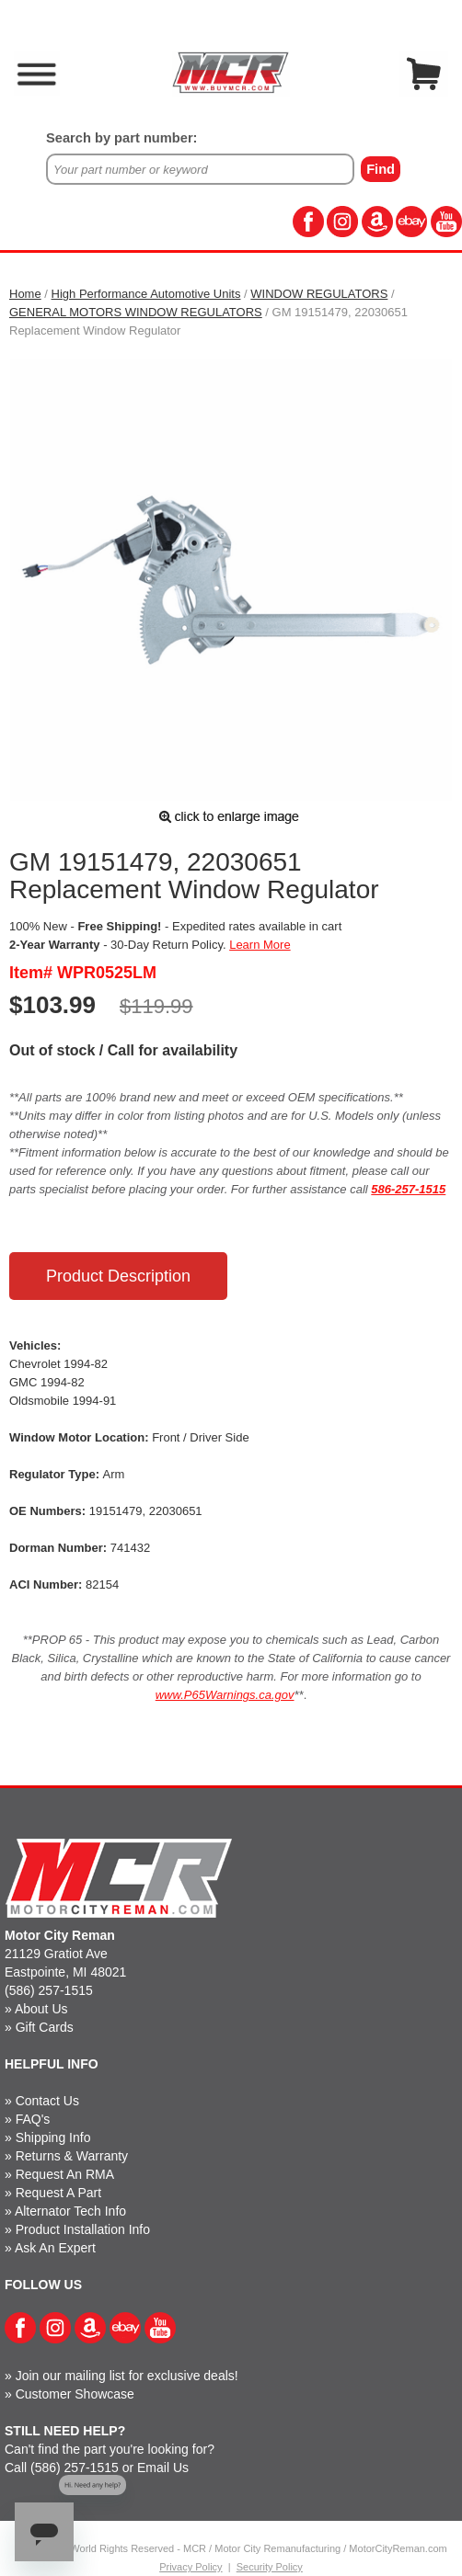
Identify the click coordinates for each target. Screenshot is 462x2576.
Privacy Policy (190, 2566)
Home (25, 294)
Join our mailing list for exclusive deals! (127, 2375)
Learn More (259, 945)
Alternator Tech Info (70, 2211)
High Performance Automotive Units (146, 294)
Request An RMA (65, 2174)
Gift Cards (45, 2027)
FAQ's (33, 2119)
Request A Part (58, 2192)
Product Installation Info (83, 2229)
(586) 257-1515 (49, 1990)
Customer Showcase (75, 2394)
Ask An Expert (55, 2247)
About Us (41, 2008)
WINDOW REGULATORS (318, 294)
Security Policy (270, 2566)
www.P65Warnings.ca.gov (225, 1695)
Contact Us (47, 2100)
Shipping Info (53, 2137)
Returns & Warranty (72, 2156)
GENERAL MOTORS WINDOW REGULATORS (135, 312)
